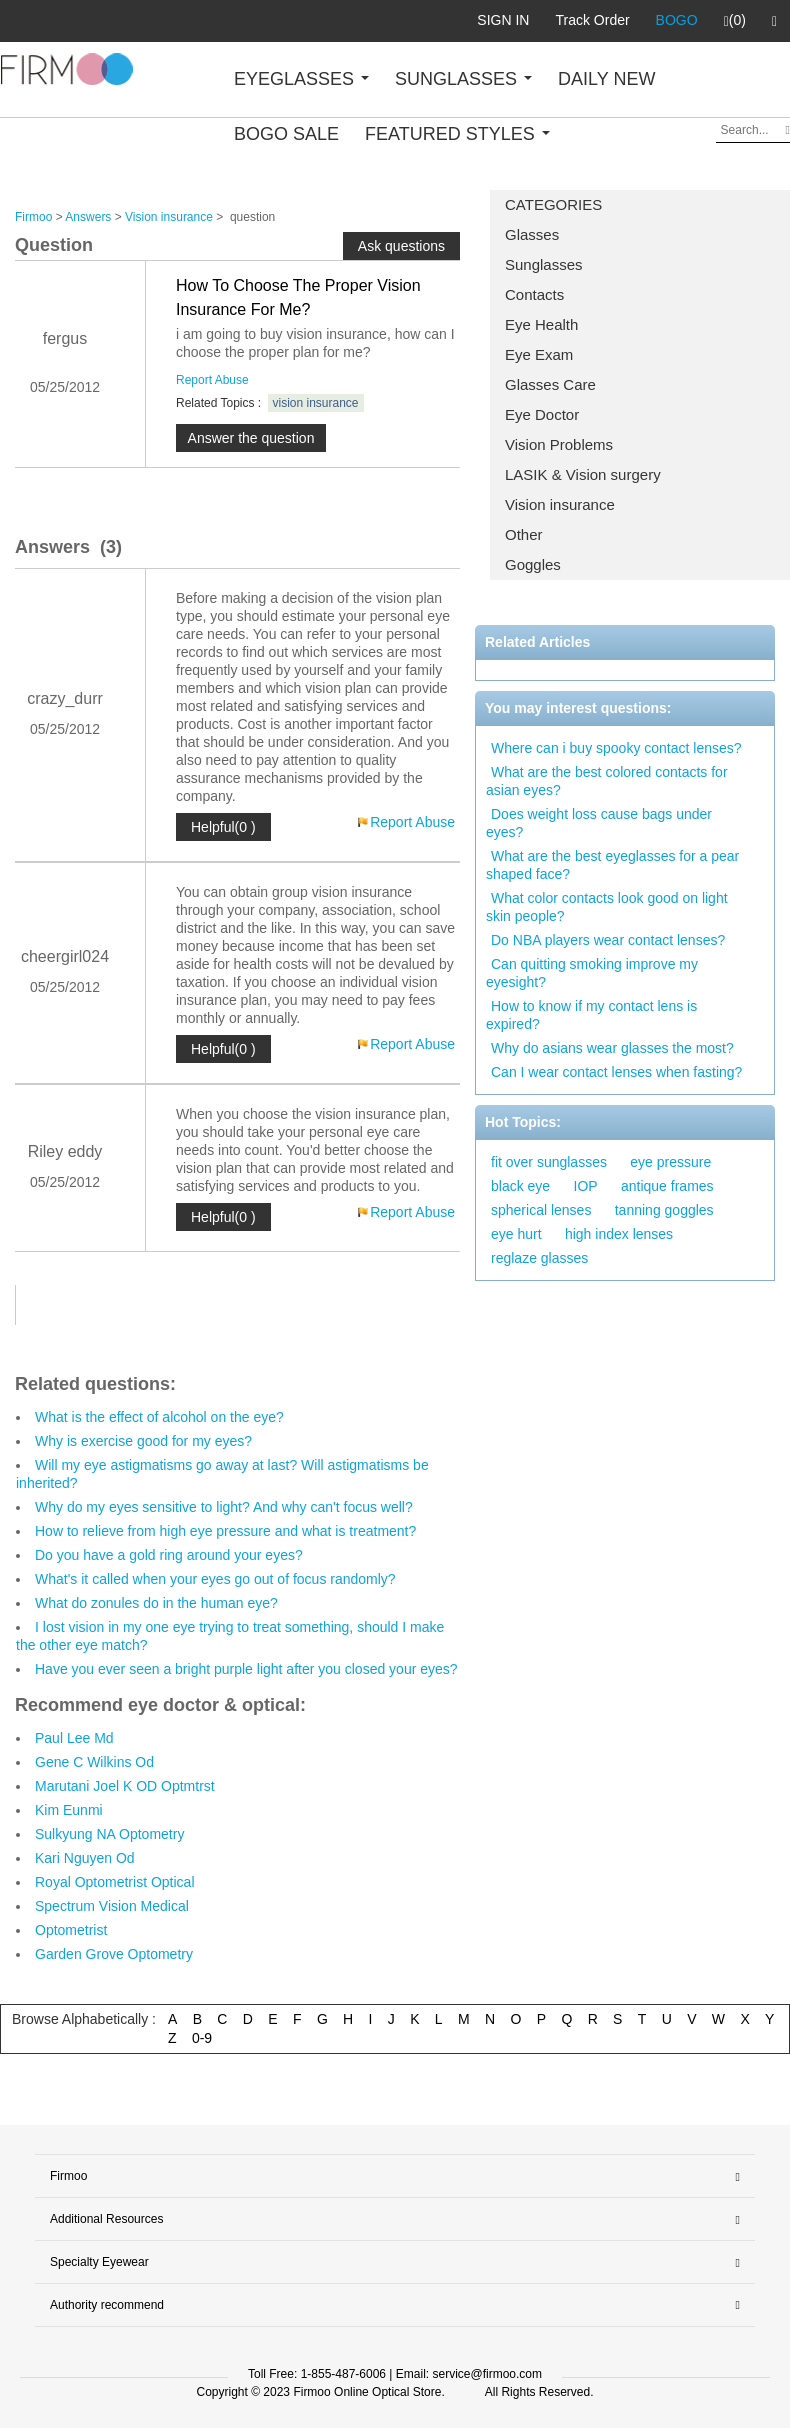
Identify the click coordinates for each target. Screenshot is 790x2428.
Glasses (532, 234)
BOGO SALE (286, 134)
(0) (735, 21)
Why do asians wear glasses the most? (612, 1048)
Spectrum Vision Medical (112, 1906)
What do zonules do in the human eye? (156, 1603)
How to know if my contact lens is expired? (591, 1015)
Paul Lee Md (74, 1738)
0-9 (202, 2038)
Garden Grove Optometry (114, 1954)
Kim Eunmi (69, 1810)
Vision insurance (560, 504)
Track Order (592, 20)
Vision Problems (559, 444)
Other (524, 534)
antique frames (667, 1186)
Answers (88, 217)
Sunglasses (544, 264)
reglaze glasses (539, 1258)
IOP (586, 1186)
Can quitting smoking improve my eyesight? (592, 973)
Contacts (534, 294)
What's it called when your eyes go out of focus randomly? (215, 1579)
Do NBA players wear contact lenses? (608, 940)
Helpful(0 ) (223, 827)
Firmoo (33, 217)
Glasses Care (550, 384)
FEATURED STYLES (457, 134)
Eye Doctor (542, 414)
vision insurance (316, 403)
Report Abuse (212, 380)
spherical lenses (541, 1210)
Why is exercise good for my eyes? (143, 1441)
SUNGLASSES (463, 79)
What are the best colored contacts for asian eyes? (607, 781)
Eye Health (541, 324)
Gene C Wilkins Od (94, 1762)
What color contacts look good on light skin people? (607, 907)
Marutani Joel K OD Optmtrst (125, 1786)
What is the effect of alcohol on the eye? (159, 1417)
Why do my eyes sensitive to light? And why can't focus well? (224, 1507)
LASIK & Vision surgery (583, 474)
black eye (520, 1186)
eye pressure (670, 1162)
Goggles (533, 564)
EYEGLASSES (301, 79)
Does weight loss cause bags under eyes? (599, 823)
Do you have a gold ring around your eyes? (169, 1555)
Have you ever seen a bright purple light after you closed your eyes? (246, 1669)
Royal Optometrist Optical (115, 1882)
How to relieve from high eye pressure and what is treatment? (225, 1531)
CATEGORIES (553, 204)
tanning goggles (664, 1210)
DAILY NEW (606, 79)
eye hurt (516, 1234)
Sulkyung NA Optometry (109, 1834)
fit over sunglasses (549, 1162)
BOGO (677, 20)
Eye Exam (539, 354)
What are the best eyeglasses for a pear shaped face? (612, 865)
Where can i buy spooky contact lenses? (616, 748)
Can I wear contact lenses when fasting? (616, 1072)
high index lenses (619, 1234)
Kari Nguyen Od (85, 1858)
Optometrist (71, 1930)
